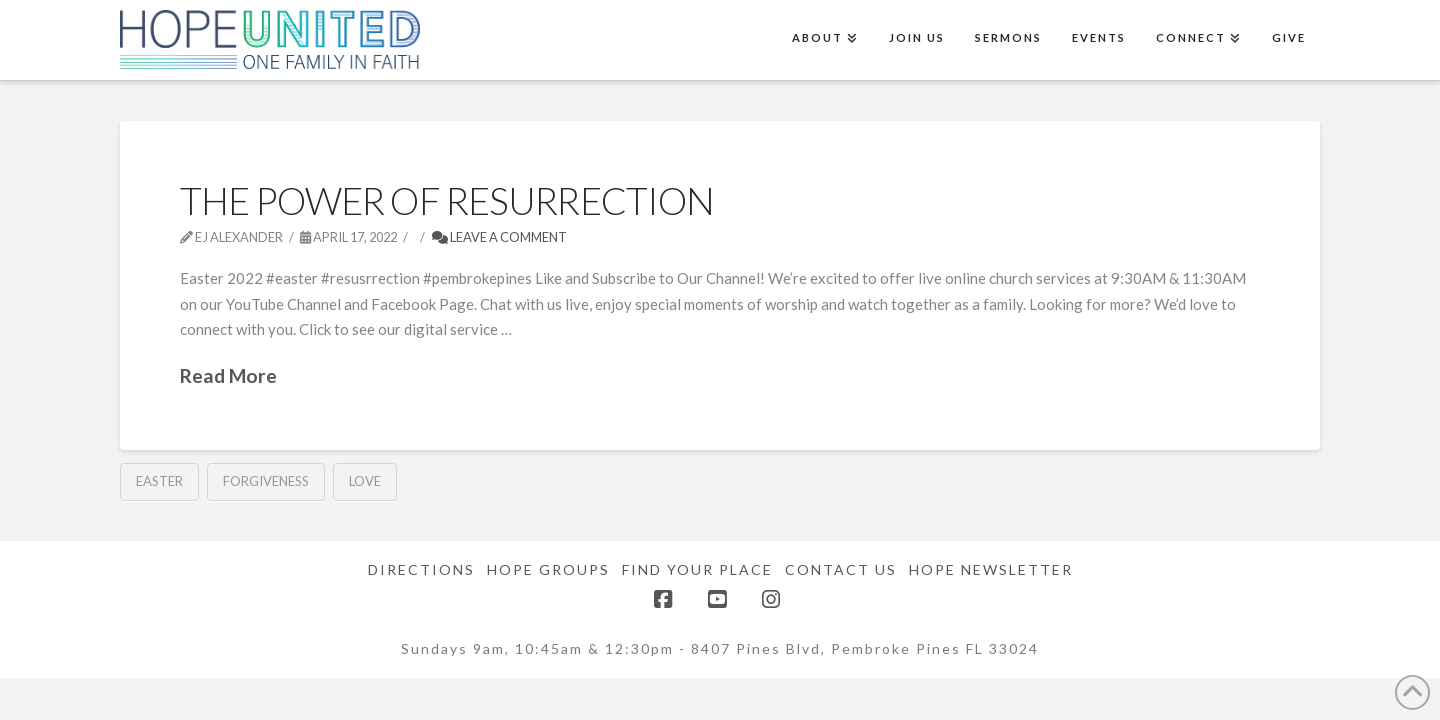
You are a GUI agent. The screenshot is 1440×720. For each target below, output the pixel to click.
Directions (421, 569)
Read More (228, 375)
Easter (159, 481)
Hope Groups (548, 569)
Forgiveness (266, 481)
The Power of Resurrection (447, 200)
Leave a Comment (499, 237)
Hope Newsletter (991, 569)
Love (365, 481)
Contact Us (841, 569)
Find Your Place (697, 569)
